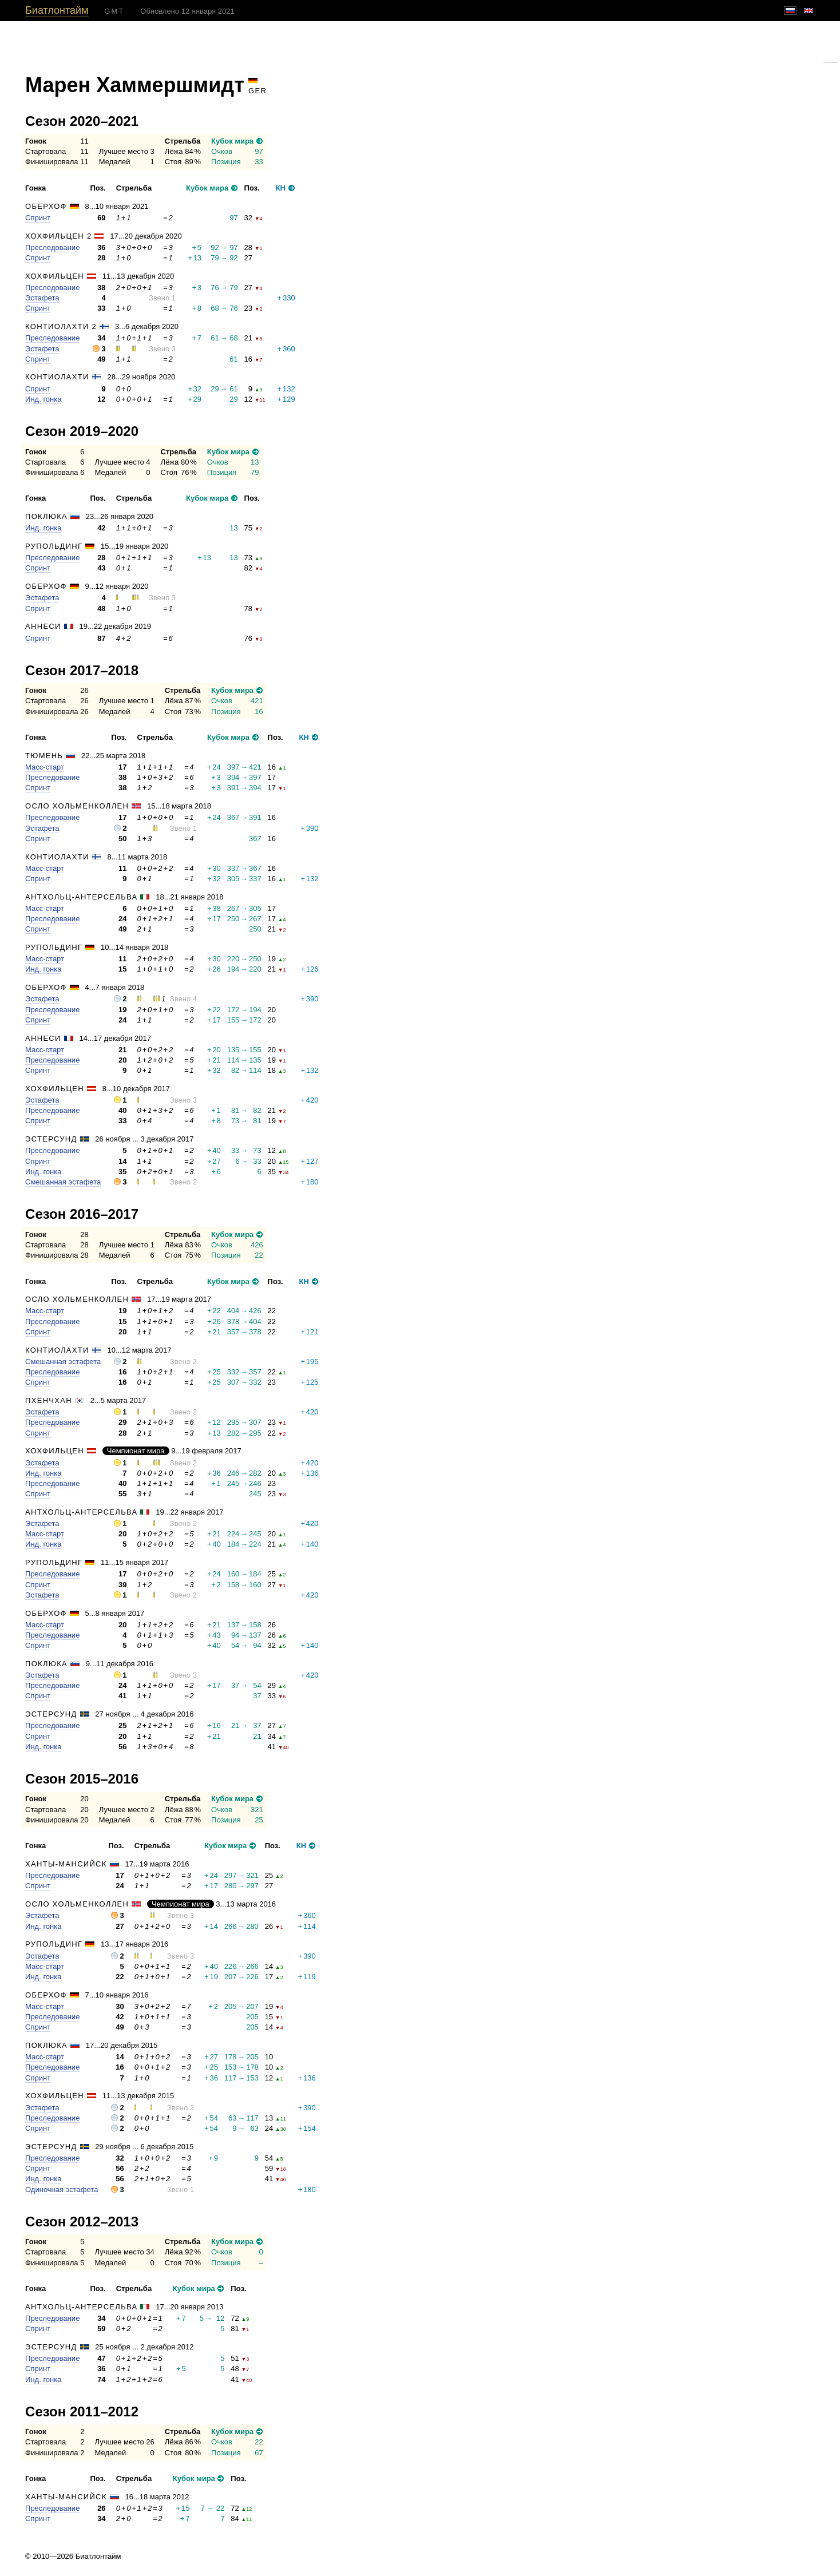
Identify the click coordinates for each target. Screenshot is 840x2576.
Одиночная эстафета (61, 2189)
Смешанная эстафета (63, 1182)
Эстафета (42, 298)
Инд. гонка (43, 399)
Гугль (830, 59)
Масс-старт (44, 767)
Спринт (37, 217)
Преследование (52, 247)
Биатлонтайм (56, 10)
